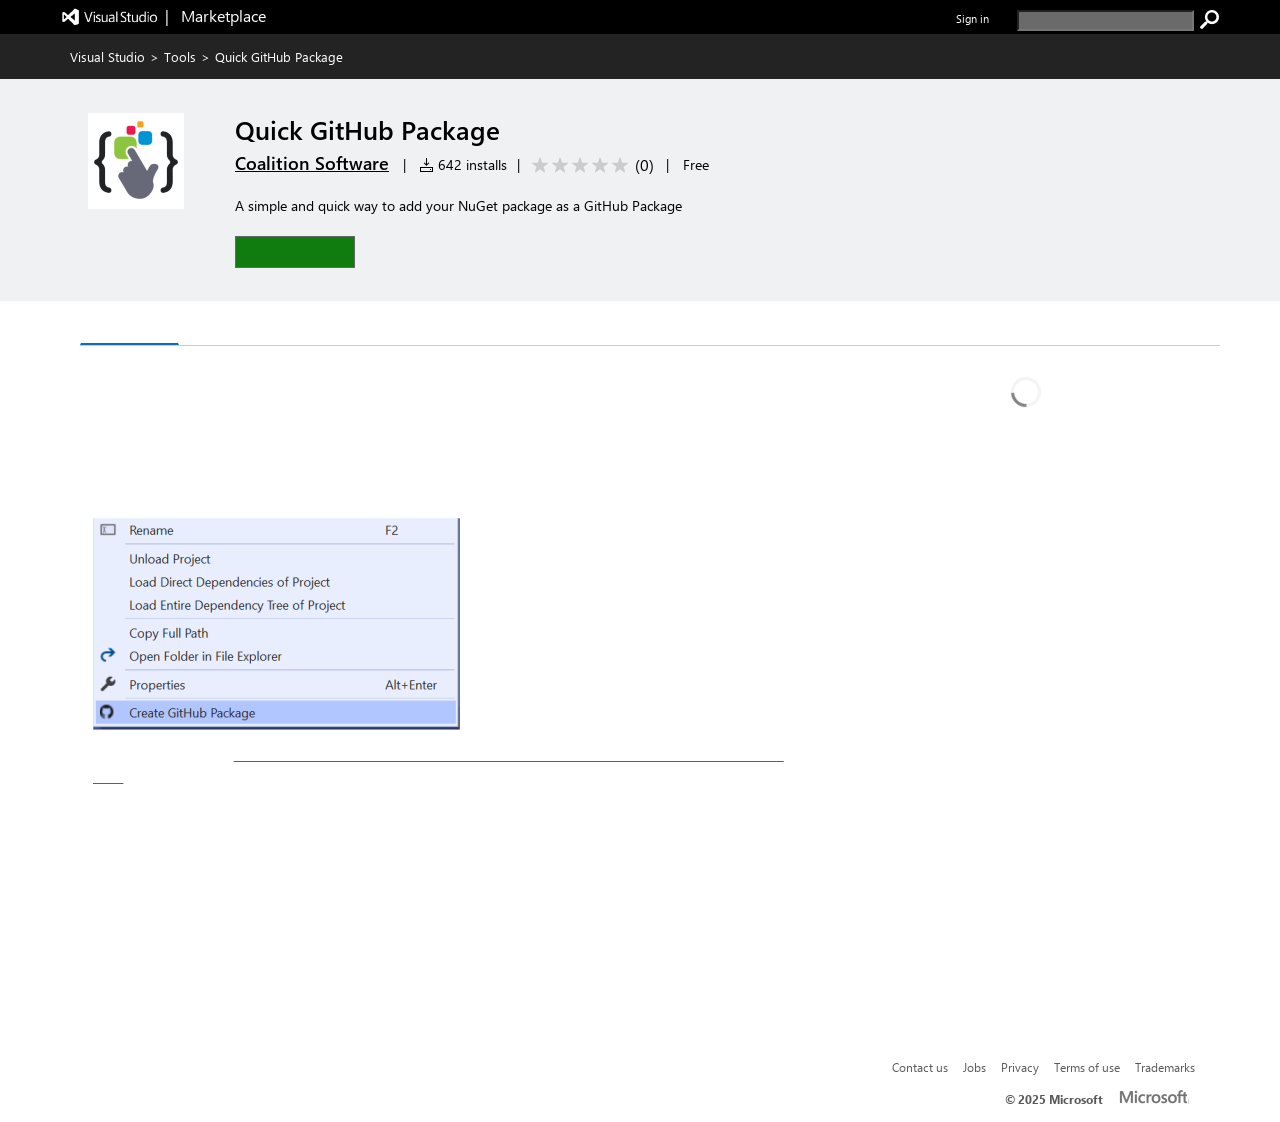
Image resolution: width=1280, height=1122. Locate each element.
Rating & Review (326, 325)
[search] (1105, 20)
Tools (180, 56)
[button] (295, 251)
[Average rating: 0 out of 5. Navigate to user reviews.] (589, 165)
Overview (129, 324)
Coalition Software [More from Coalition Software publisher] (312, 163)
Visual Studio (107, 56)
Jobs (974, 1067)
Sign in (972, 18)
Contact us (920, 1067)
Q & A (215, 325)
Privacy (1020, 1067)
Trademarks (1165, 1067)
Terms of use (1087, 1067)
